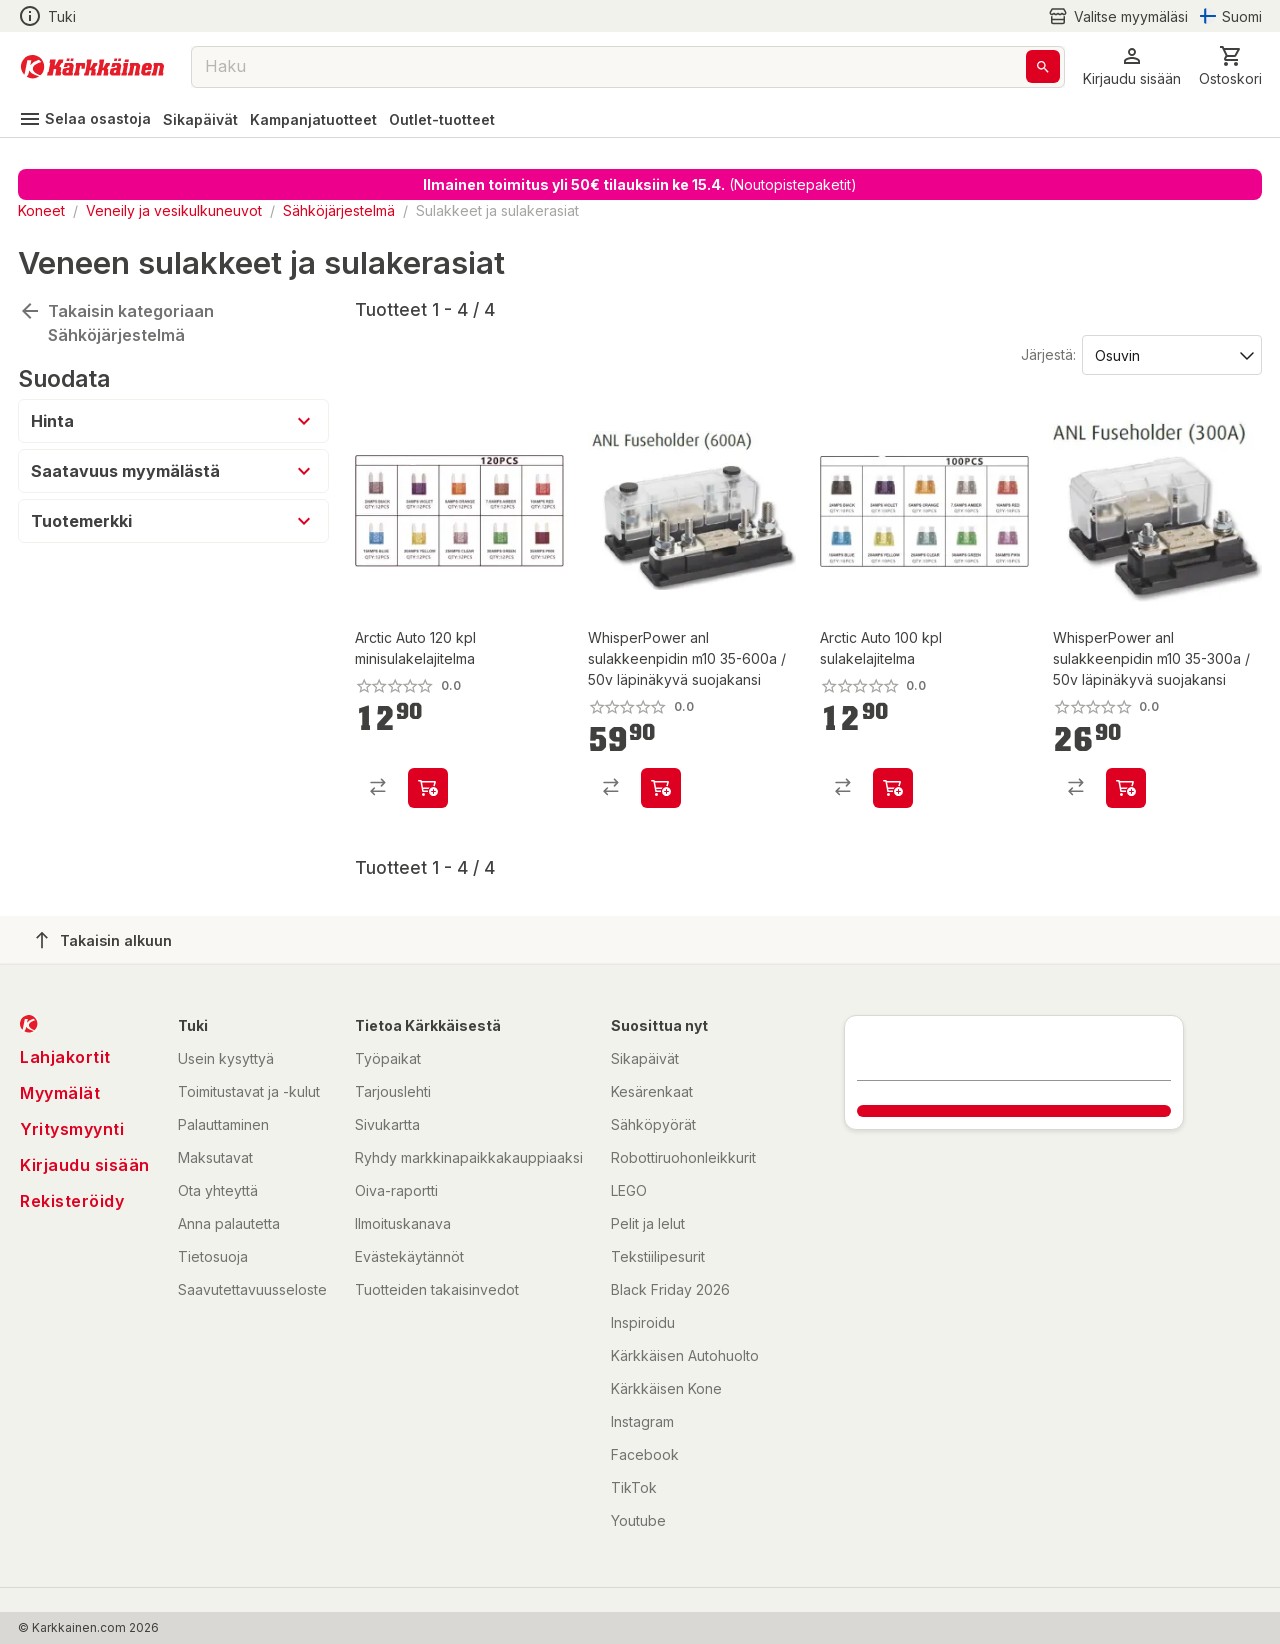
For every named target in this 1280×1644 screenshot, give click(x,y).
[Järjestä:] (1170, 354)
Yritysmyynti (72, 1129)
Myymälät (60, 1093)
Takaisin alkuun (104, 940)
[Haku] (1043, 66)
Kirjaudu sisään (85, 1165)
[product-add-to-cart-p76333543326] (661, 788)
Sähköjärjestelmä (339, 210)
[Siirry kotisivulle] (92, 67)
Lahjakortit (65, 1057)
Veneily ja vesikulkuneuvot (174, 210)
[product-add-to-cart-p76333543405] (1126, 788)
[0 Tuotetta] (1230, 66)
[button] (1132, 66)
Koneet (41, 210)
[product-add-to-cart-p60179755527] (428, 788)
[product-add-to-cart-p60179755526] (893, 788)
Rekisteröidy (72, 1201)
